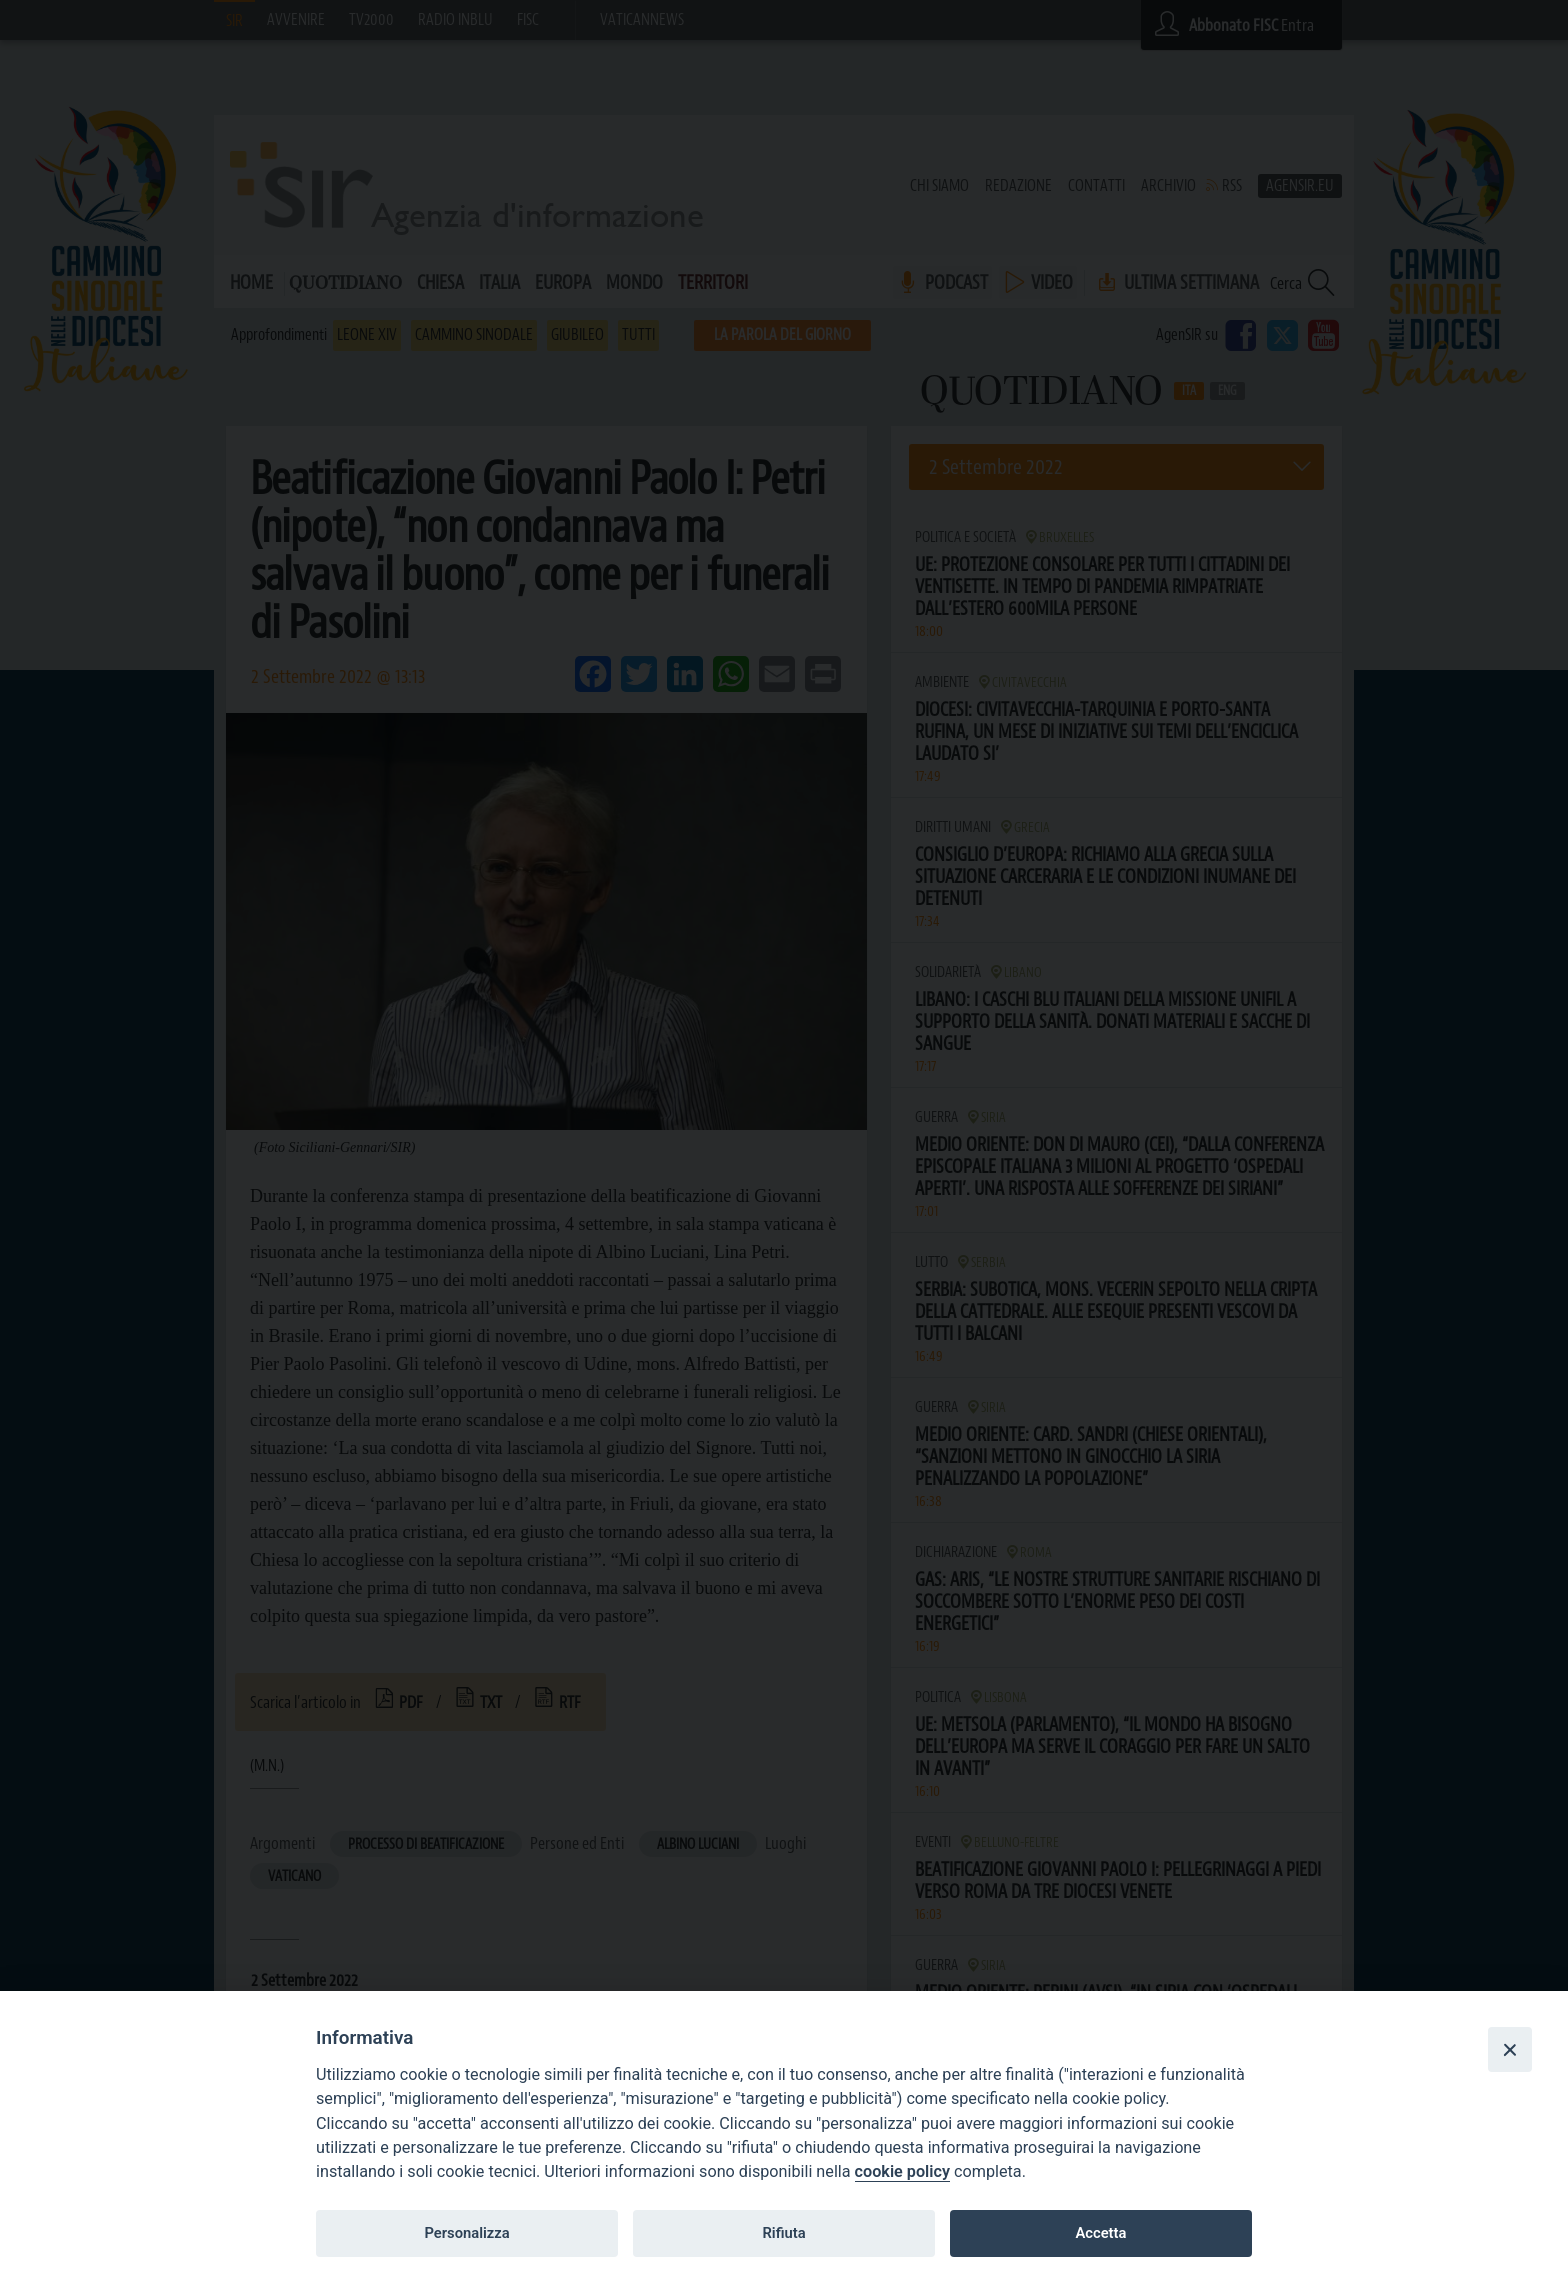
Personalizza (466, 2233)
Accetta (1100, 2233)
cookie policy (902, 2171)
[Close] (1510, 2049)
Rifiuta (783, 2233)
